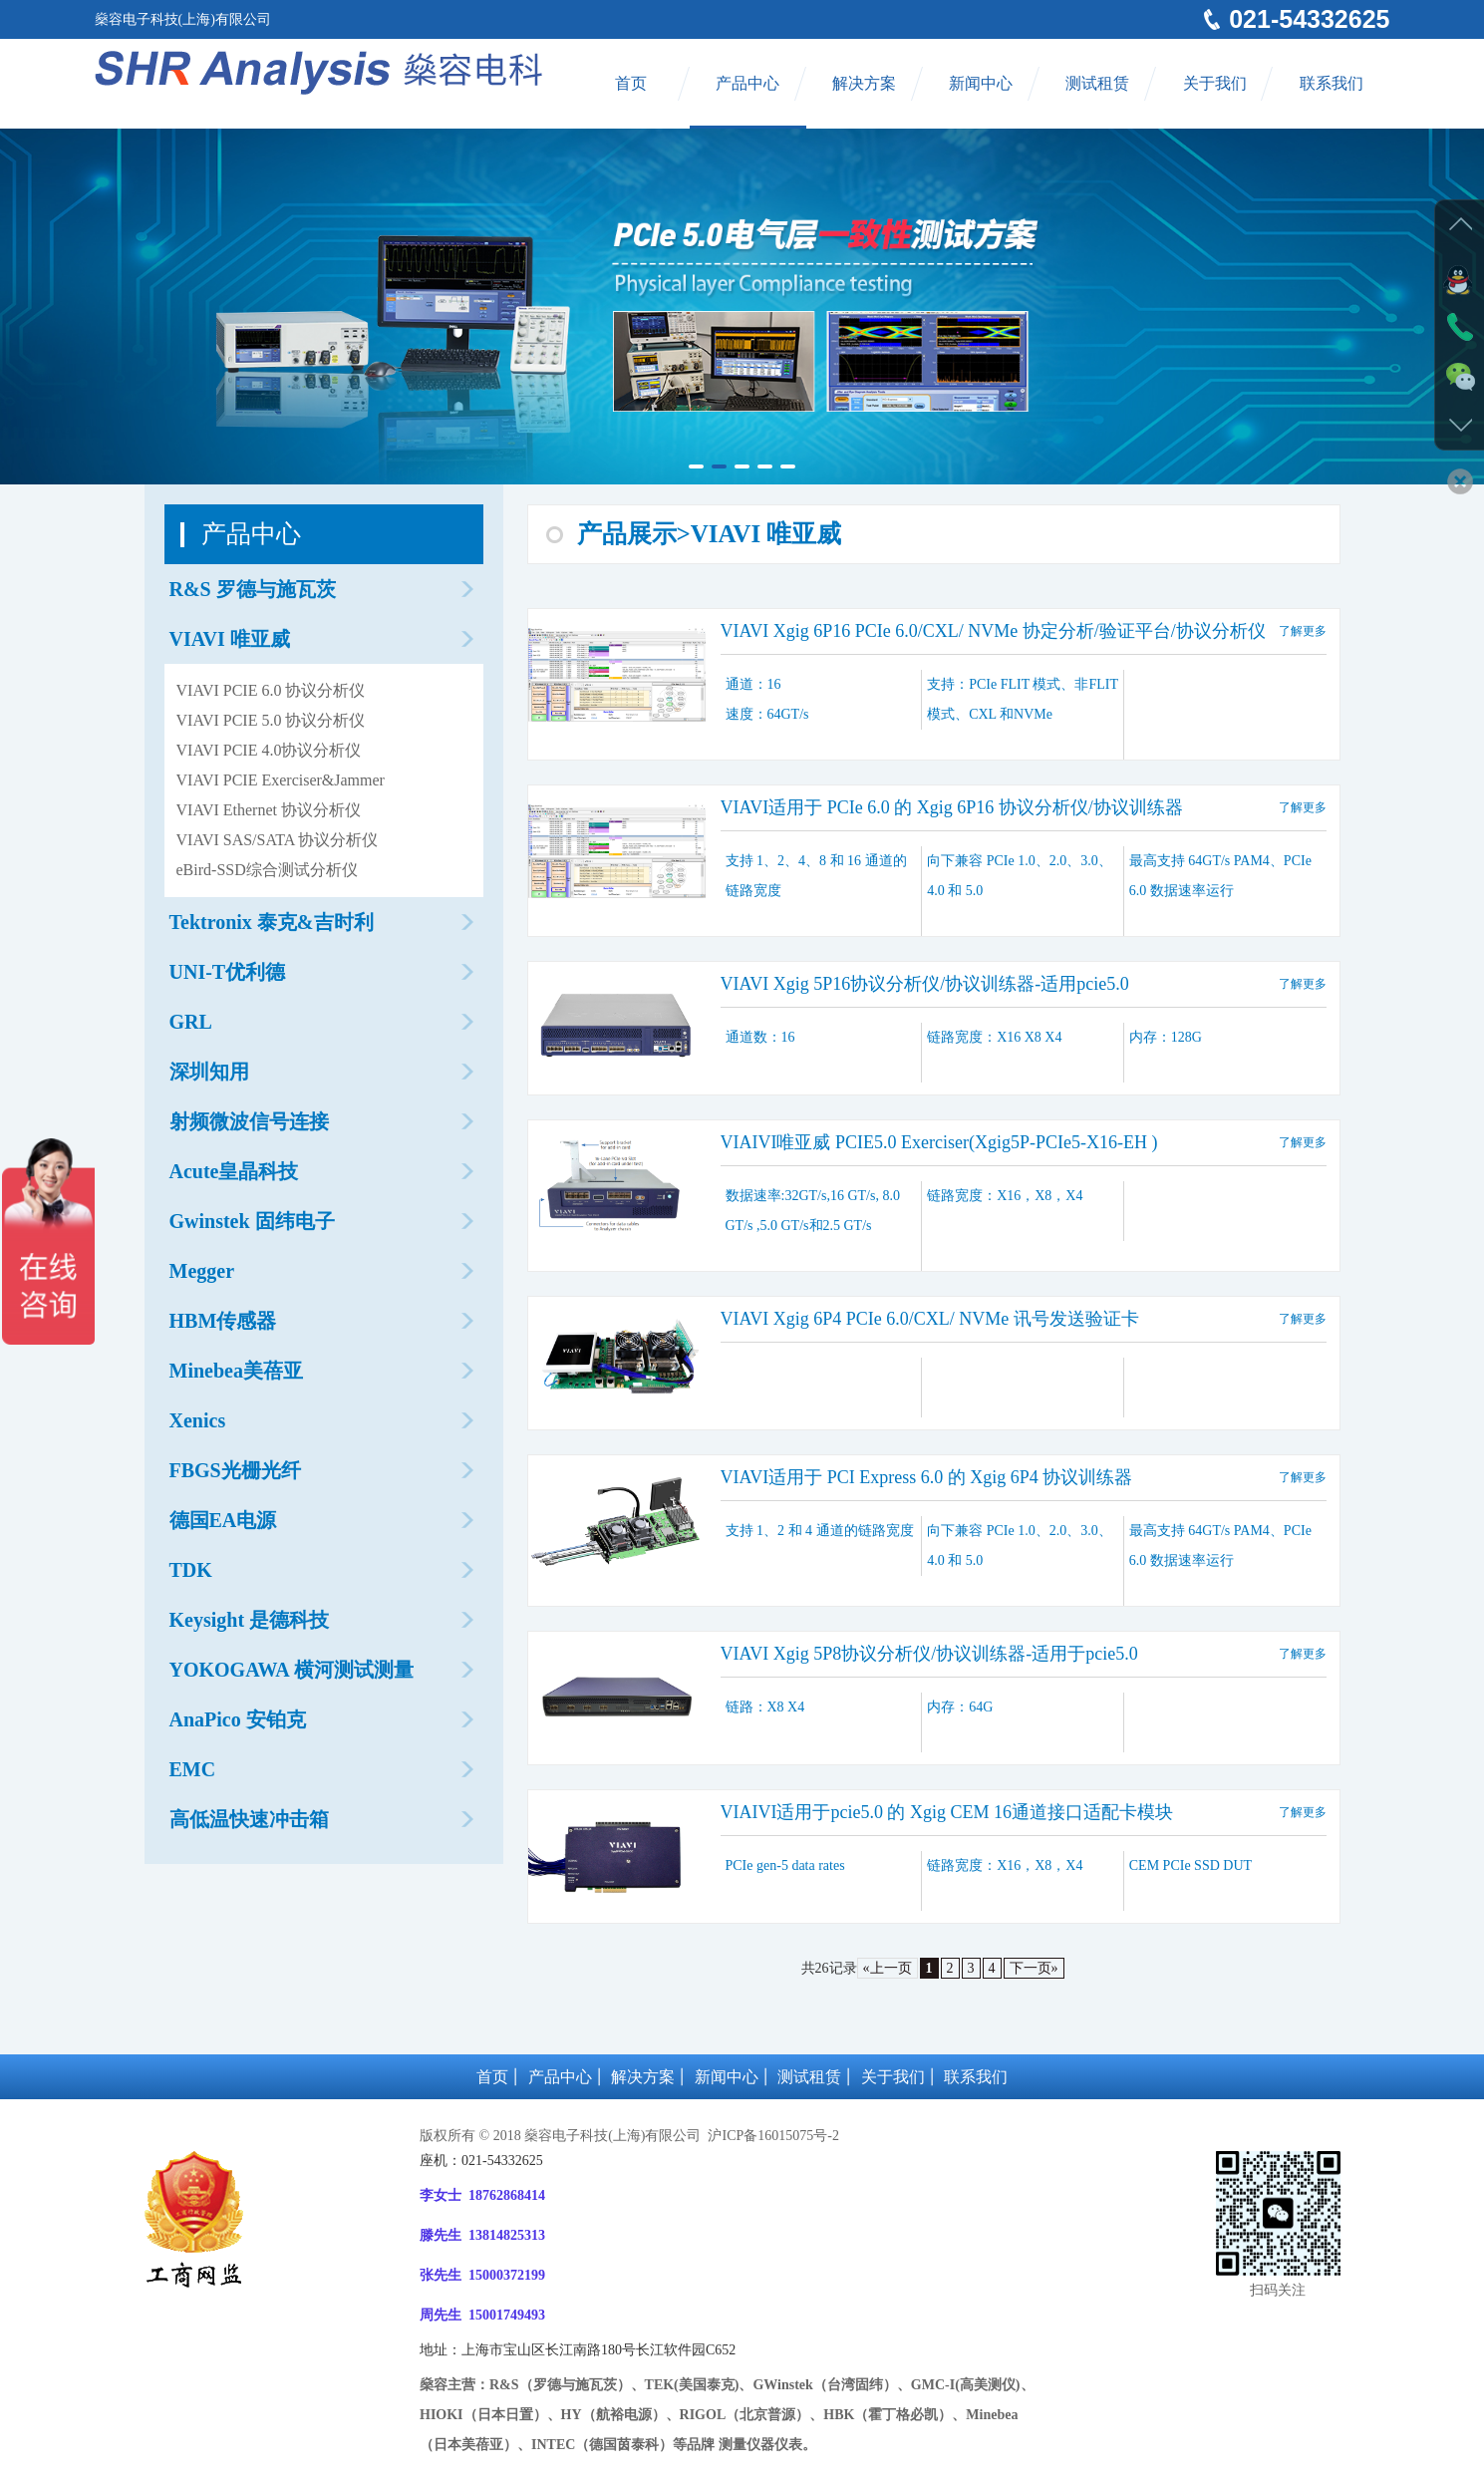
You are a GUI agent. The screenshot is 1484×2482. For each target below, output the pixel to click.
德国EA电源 (223, 1520)
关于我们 (1215, 83)
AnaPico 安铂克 (237, 1719)
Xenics (197, 1420)
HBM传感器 (223, 1321)
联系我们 (1331, 83)
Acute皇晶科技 (234, 1171)
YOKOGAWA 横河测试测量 (291, 1670)
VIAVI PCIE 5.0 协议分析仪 (271, 720)
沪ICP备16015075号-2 (772, 2135)
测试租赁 (1097, 83)
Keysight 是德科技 (249, 1620)
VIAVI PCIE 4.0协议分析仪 (269, 750)
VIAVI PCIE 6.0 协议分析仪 (271, 690)
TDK (190, 1570)
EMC (192, 1769)
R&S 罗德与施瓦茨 (252, 589)
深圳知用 (209, 1072)
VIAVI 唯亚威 (229, 639)
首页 (631, 83)
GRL (190, 1022)
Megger (202, 1271)
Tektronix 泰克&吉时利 (271, 922)
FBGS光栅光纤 (235, 1470)
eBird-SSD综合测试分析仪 (267, 869)
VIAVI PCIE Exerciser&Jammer (280, 780)
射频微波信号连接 (249, 1121)
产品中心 (747, 83)
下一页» (1034, 1968)
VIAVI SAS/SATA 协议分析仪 (277, 839)
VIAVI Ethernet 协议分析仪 (268, 809)
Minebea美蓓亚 (236, 1371)
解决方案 (864, 83)
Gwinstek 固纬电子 (252, 1221)
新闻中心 (981, 83)
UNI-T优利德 (227, 972)
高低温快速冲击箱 (249, 1819)
